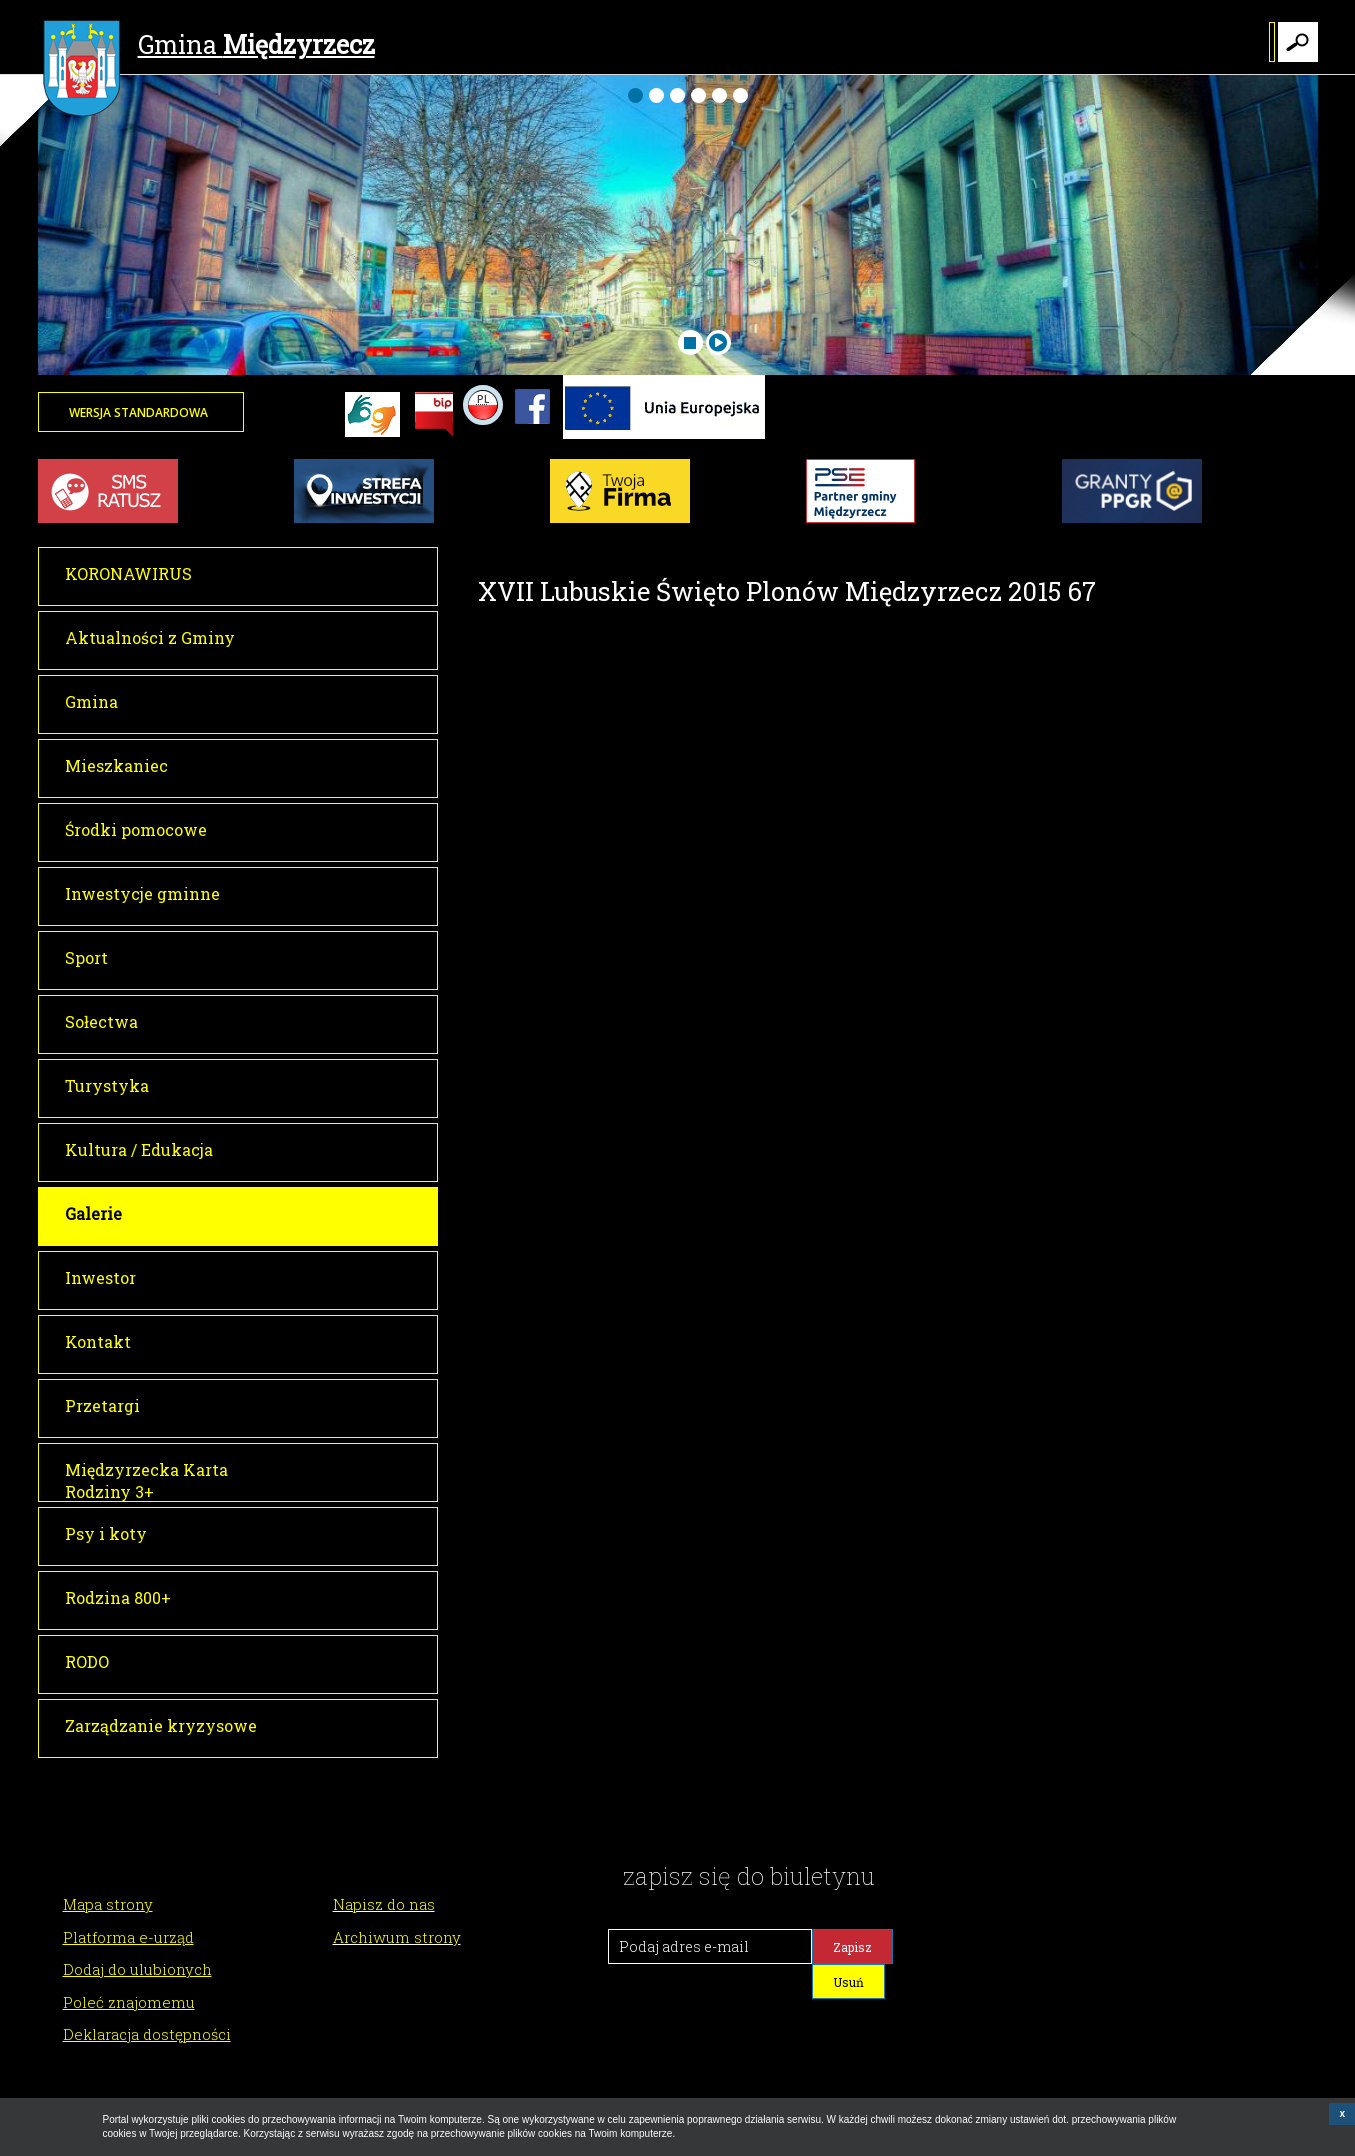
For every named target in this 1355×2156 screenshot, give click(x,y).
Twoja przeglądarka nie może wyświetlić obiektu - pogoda (1243, 425)
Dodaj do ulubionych (137, 1969)
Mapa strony (108, 1904)
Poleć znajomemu (129, 2002)
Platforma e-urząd (128, 1937)
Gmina (209, 47)
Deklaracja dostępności (147, 2034)
